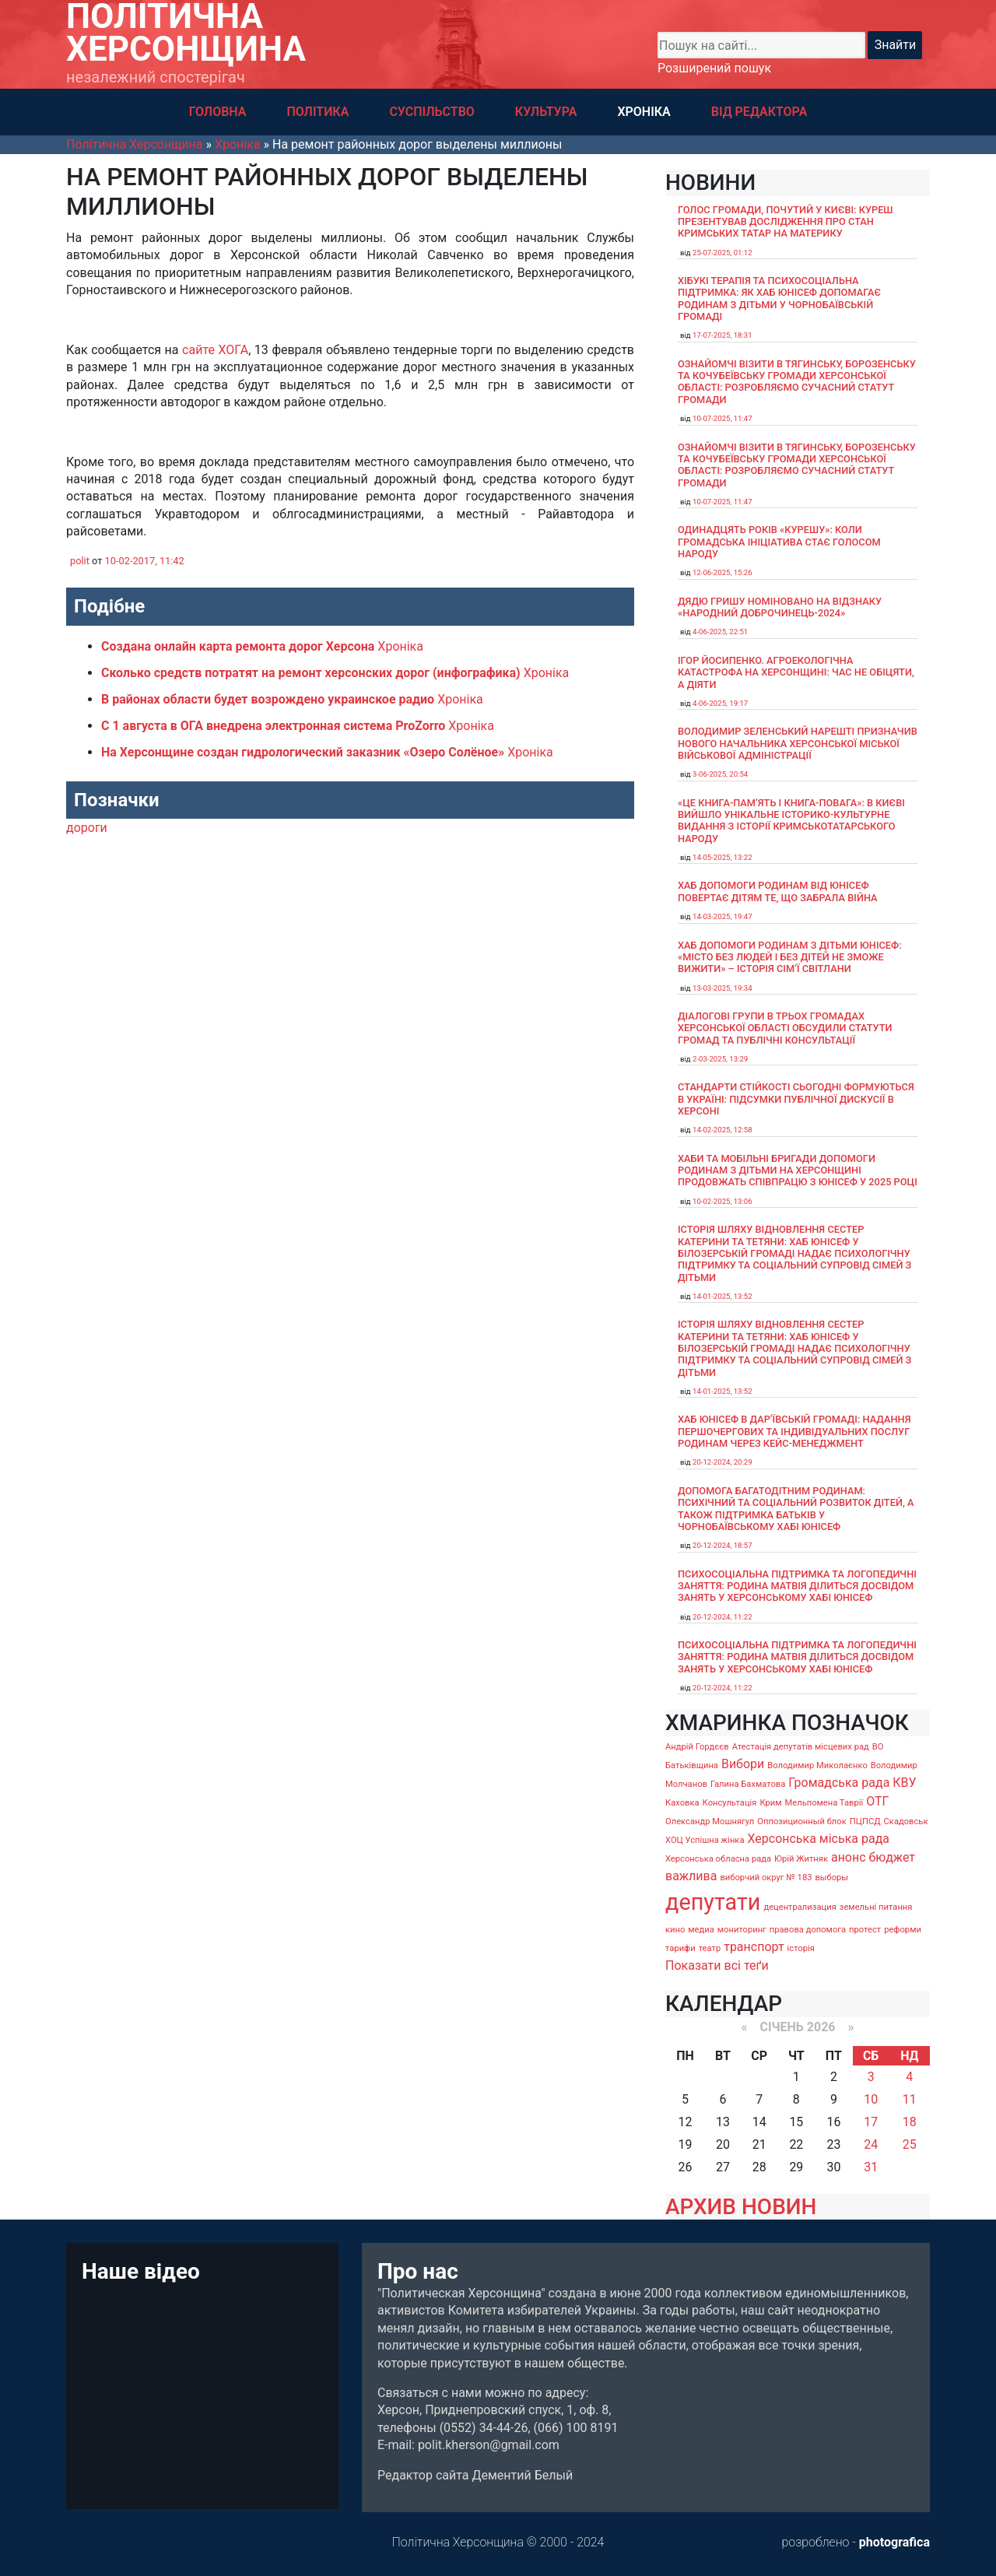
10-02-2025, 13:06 (722, 1201)
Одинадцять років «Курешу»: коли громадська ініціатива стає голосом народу (779, 542)
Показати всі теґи (717, 1965)
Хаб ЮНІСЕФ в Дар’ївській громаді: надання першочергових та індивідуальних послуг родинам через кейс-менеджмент (794, 1431)
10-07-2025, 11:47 (722, 418)
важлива (691, 1876)
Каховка (682, 1803)
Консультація (730, 1803)
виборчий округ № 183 (766, 1877)
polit (79, 561)
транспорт (754, 1946)
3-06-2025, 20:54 (720, 774)
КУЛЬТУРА (546, 111)
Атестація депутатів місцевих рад (800, 1747)
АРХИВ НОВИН (740, 2207)
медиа (701, 1930)
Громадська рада (838, 1782)
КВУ (904, 1782)
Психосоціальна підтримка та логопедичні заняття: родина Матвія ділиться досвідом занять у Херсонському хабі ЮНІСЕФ (797, 1586)
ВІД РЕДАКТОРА (759, 111)
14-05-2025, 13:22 (722, 857)
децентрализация (799, 1907)
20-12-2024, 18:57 (722, 1545)
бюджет (892, 1857)
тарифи (680, 1948)
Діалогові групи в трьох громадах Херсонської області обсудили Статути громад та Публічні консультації (785, 1028)
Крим (770, 1803)
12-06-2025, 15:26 (722, 572)
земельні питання (876, 1907)
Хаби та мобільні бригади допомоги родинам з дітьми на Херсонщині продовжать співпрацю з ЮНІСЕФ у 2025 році (797, 1170)
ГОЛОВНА (218, 111)
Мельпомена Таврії (823, 1803)
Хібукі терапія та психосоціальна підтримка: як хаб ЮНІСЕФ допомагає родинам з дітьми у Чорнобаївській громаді (779, 298)
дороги (86, 827)
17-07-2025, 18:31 (722, 335)
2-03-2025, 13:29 (720, 1059)
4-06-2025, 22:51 (720, 631)
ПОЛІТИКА (317, 111)
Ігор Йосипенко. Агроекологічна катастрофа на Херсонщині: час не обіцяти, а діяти (796, 672)
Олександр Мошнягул (709, 1821)
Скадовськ (906, 1821)
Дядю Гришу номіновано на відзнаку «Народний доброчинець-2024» (780, 607)
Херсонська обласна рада (718, 1859)
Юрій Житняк (801, 1859)
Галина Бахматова (747, 1784)
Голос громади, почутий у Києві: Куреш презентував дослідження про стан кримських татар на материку (785, 222)
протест (865, 1930)
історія (801, 1948)
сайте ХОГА (215, 349)
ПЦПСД (865, 1821)
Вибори (742, 1764)
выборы (831, 1877)
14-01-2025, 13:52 (722, 1296)
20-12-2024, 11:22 (722, 1617)
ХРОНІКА (643, 111)
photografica (894, 2542)
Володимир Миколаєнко (817, 1765)
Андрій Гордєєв (697, 1747)
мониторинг (741, 1930)
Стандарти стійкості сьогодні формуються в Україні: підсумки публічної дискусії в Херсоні (796, 1099)
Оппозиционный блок (802, 1821)
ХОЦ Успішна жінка (704, 1840)
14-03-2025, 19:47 (722, 916)
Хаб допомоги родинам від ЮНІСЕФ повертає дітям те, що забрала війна (778, 891)
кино (675, 1930)
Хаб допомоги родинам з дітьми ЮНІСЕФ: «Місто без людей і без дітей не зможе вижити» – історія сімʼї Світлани (790, 957)
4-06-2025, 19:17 (720, 703)
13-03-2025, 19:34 (722, 988)
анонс (848, 1857)
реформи (902, 1930)
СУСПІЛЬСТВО (431, 111)
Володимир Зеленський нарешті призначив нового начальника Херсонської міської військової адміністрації (797, 743)
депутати (712, 1902)
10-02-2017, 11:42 (144, 561)
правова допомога (808, 1930)
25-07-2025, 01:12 (722, 252)
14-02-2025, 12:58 (722, 1129)
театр (710, 1948)
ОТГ (877, 1801)
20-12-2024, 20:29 (722, 1462)
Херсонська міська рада (818, 1838)
